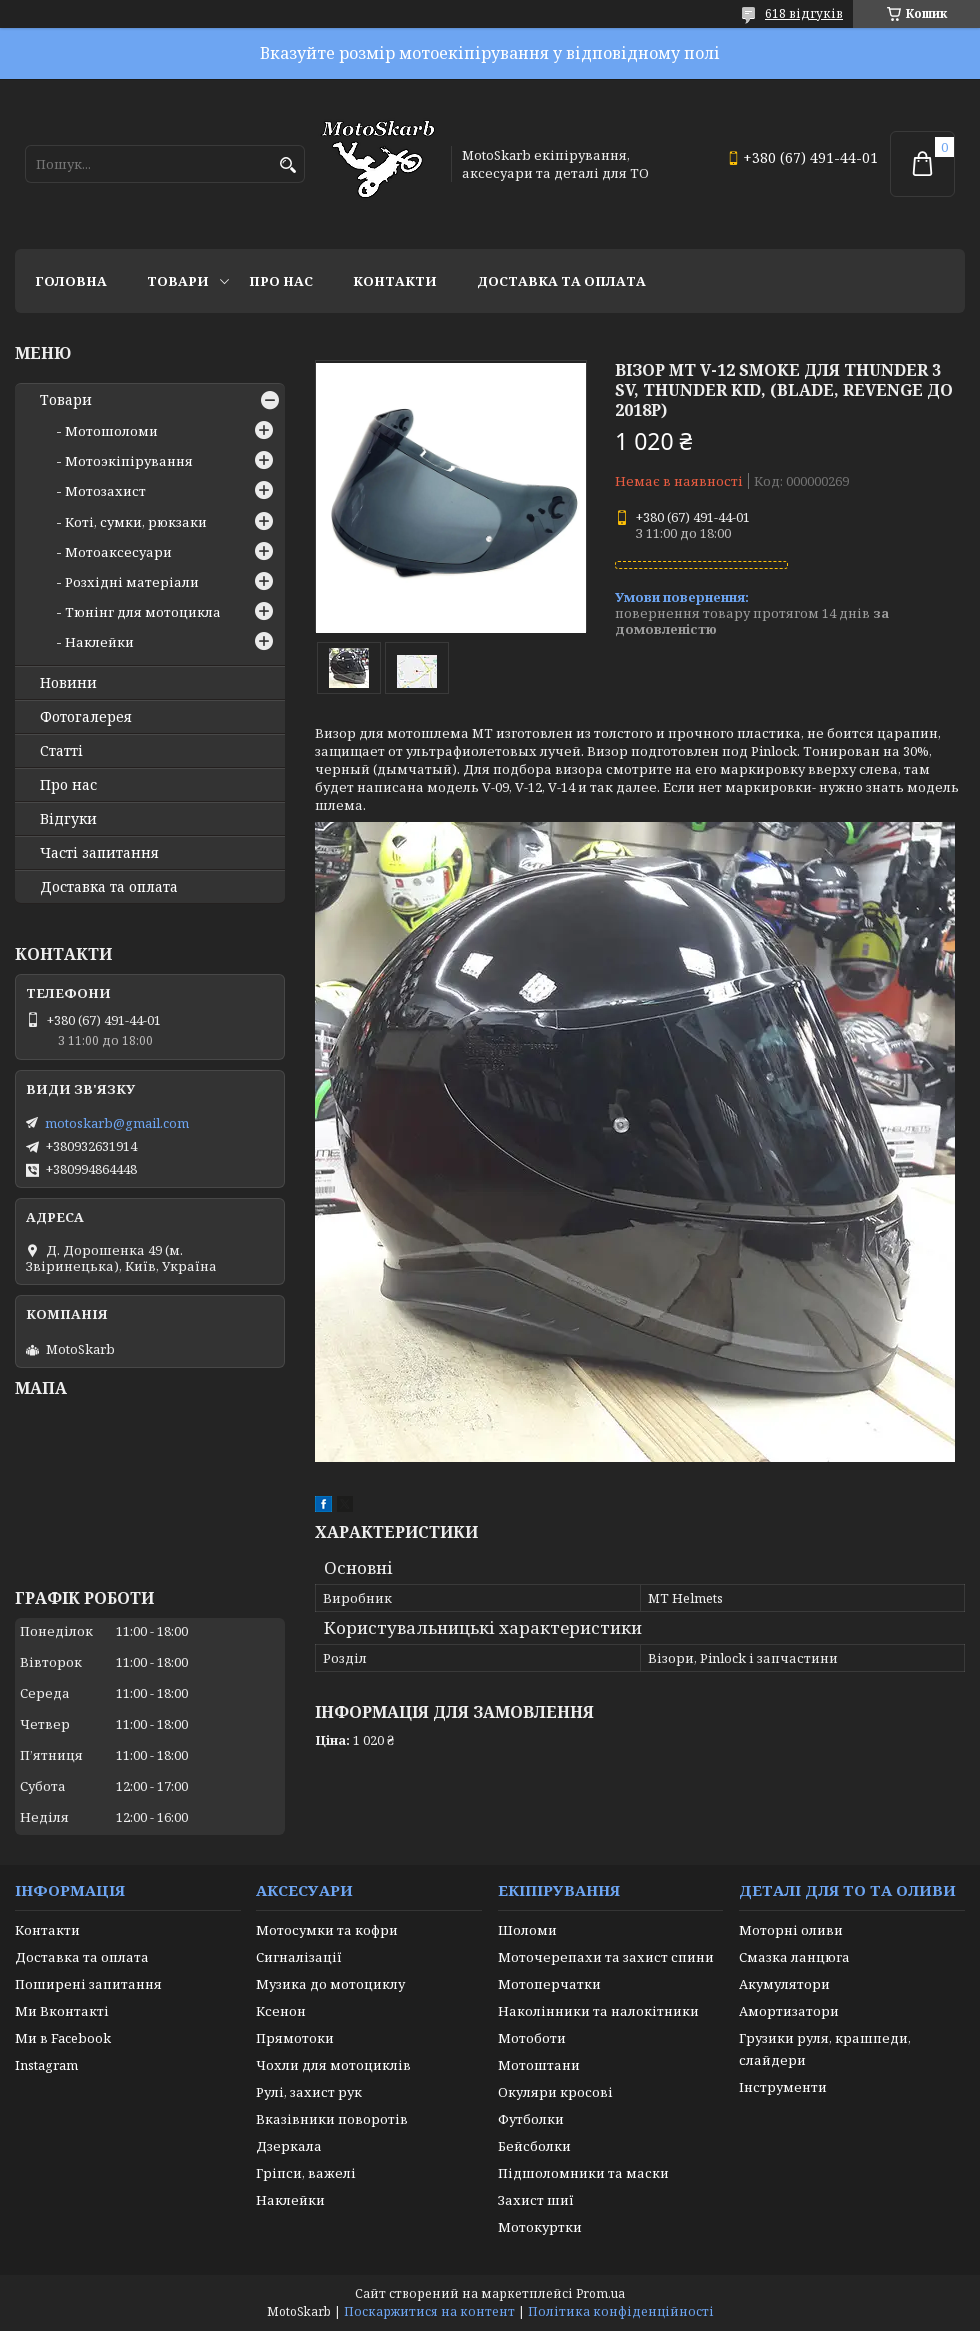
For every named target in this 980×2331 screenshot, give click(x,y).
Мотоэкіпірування (129, 461)
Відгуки (68, 819)
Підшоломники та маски (583, 2173)
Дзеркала (289, 2146)
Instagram (46, 2065)
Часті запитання (99, 853)
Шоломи (527, 1930)
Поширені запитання (88, 1984)
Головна (71, 281)
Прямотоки (295, 2038)
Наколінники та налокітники (598, 2011)
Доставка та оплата (561, 281)
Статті (61, 751)
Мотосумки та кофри (327, 1930)
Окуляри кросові (555, 2092)
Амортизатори (789, 2011)
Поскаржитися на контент (429, 2311)
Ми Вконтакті (62, 2011)
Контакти (395, 281)
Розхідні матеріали (132, 582)
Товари (178, 281)
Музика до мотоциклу (330, 1984)
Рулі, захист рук (309, 2092)
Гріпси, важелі (306, 2173)
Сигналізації (299, 1957)
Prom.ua (600, 2293)
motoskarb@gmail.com (117, 1123)
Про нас (281, 281)
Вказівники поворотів (332, 2119)
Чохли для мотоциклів (333, 2065)
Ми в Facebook (63, 2038)
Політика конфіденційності (621, 2311)
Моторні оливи (791, 1930)
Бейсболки (534, 2146)
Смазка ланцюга (794, 1957)
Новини (68, 683)
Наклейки (99, 642)
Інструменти (783, 2087)
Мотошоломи (111, 431)
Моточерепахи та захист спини (606, 1957)
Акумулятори (784, 1984)
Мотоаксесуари (118, 552)
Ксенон (281, 2011)
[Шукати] (287, 165)
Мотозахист (105, 491)
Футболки (531, 2119)
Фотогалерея (86, 717)
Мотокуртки (540, 2227)
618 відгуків (804, 13)
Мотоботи (532, 2038)
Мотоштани (539, 2065)
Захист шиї (536, 2200)
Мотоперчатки (549, 1984)
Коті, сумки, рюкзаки (136, 522)
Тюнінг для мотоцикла (143, 612)
